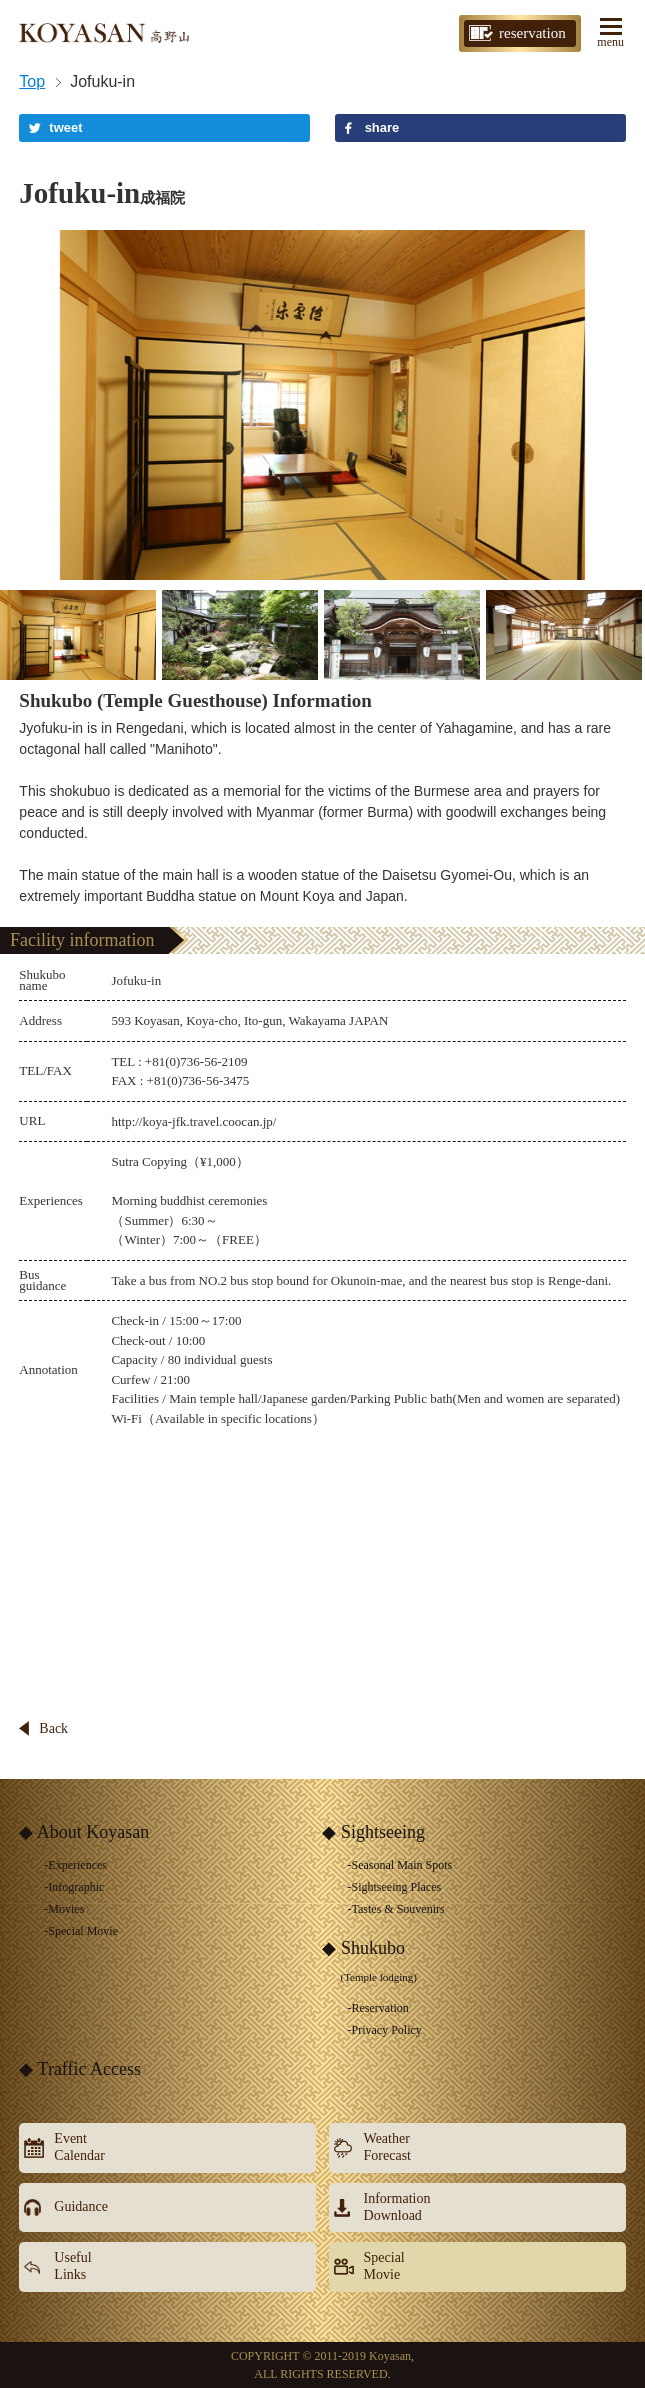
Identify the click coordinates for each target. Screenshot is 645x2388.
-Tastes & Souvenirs (395, 1909)
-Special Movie (81, 1931)
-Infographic (74, 1887)
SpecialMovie (384, 2266)
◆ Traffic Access (80, 2069)
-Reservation (377, 2008)
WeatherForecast (387, 2147)
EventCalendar (79, 2147)
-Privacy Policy (384, 2030)
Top (32, 81)
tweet (65, 127)
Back (53, 1728)
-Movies (64, 1909)
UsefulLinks (72, 2266)
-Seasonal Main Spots (399, 1865)
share (382, 127)
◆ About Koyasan (84, 1832)
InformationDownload (397, 2207)
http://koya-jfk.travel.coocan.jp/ (193, 1121)
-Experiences (75, 1865)
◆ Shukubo (369, 1960)
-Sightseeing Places (394, 1887)
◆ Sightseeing (373, 1832)
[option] (322, 405)
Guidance (81, 2206)
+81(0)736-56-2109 (196, 1061)
